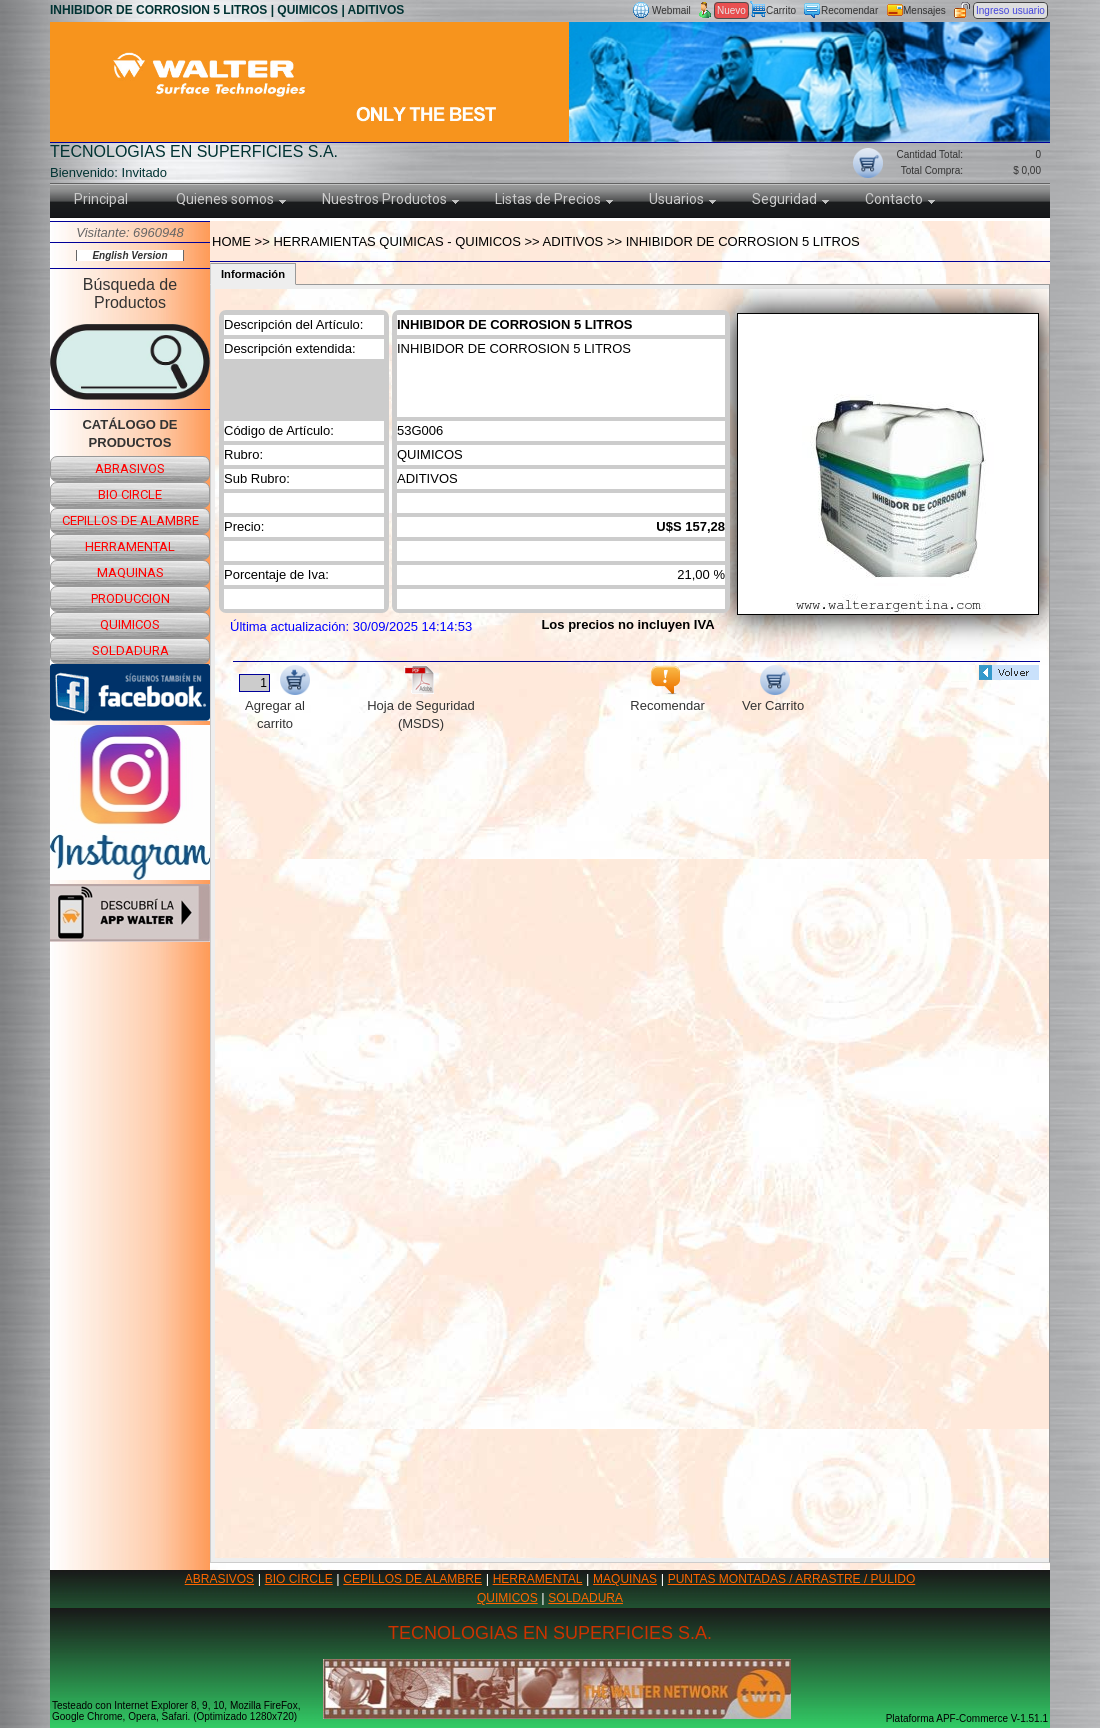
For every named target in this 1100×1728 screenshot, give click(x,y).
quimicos (130, 624)
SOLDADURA (585, 1598)
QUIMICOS (507, 1598)
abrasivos (130, 468)
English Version (129, 255)
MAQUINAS (625, 1579)
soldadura (130, 650)
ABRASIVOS (219, 1579)
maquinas (130, 572)
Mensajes (924, 10)
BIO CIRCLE (299, 1579)
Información (253, 274)
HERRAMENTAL (538, 1579)
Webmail (671, 10)
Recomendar (849, 10)
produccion (130, 598)
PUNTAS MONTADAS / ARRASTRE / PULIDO (792, 1579)
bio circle (130, 494)
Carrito (781, 10)
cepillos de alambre (130, 520)
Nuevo (731, 10)
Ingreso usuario (1010, 10)
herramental (130, 546)
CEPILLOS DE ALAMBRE (412, 1579)
